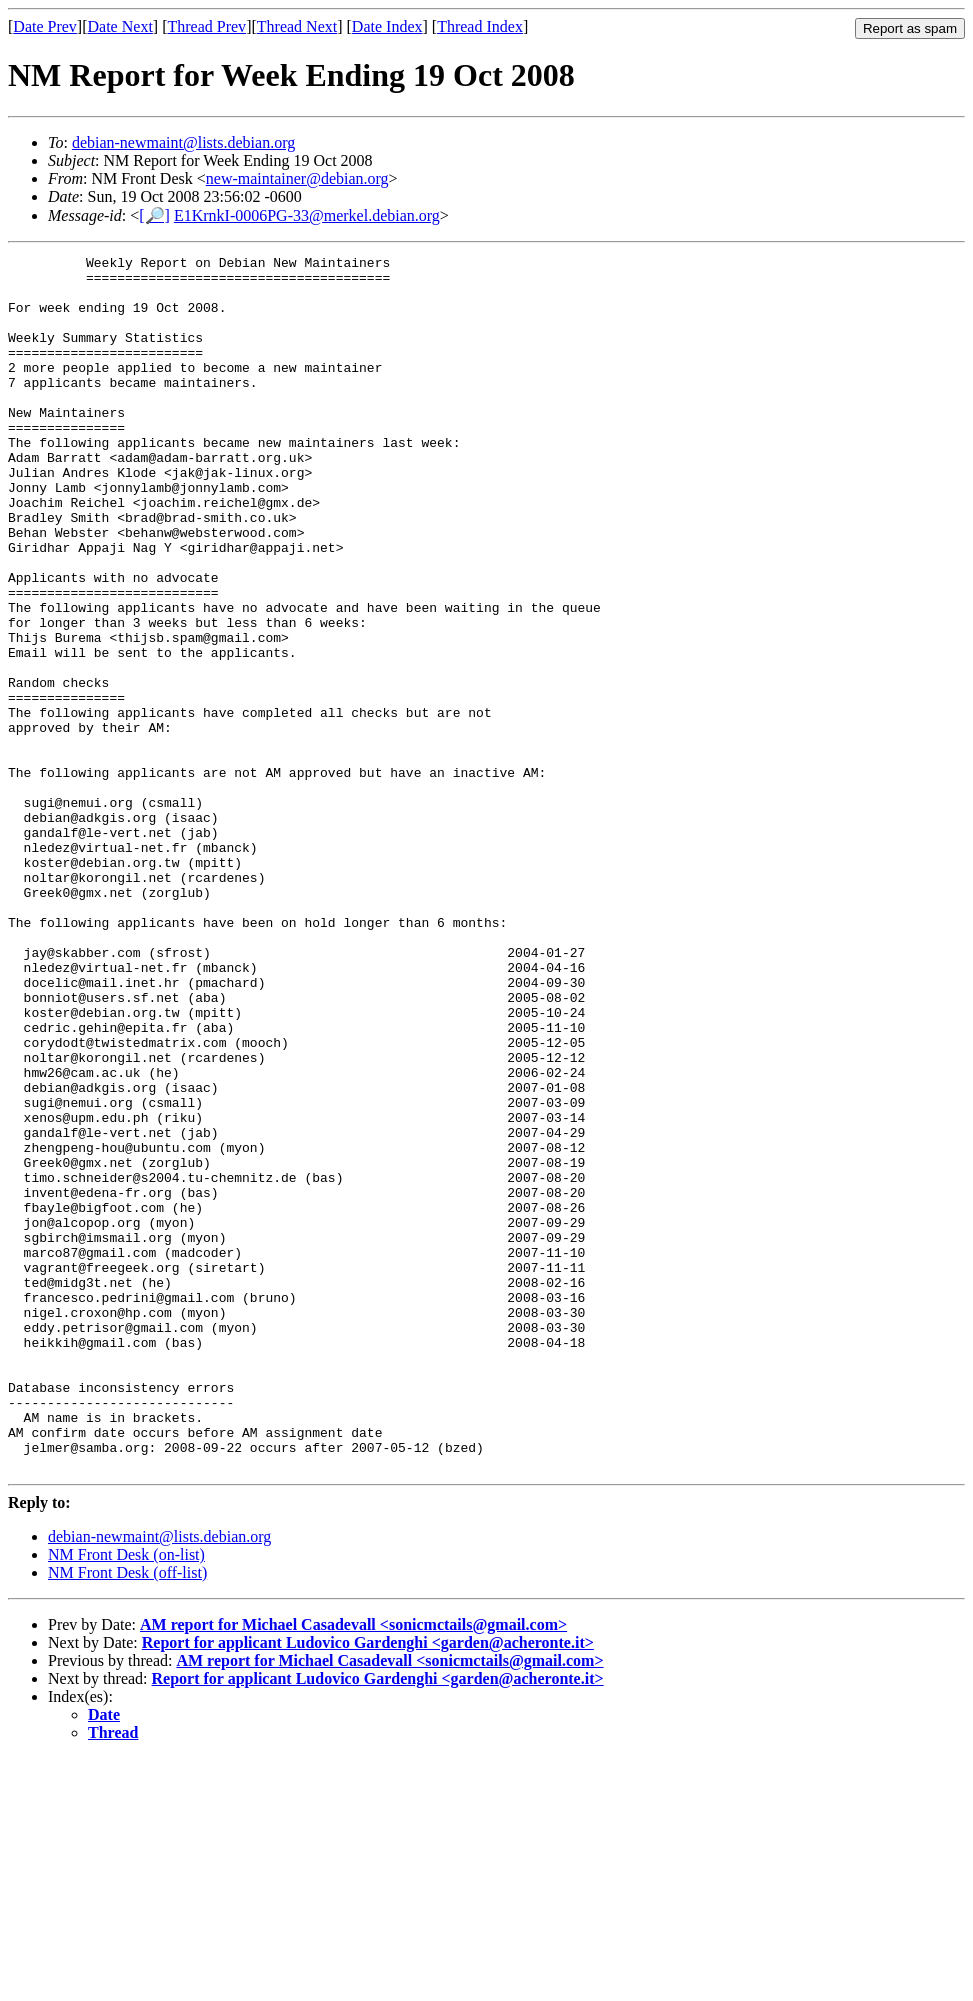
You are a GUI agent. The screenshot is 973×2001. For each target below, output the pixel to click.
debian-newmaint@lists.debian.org (183, 142)
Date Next (120, 26)
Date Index (387, 26)
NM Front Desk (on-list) (126, 1797)
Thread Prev (206, 26)
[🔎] (154, 215)
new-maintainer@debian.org (297, 178)
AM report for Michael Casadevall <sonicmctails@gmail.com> (353, 1867)
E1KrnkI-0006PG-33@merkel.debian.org (307, 215)
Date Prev (45, 26)
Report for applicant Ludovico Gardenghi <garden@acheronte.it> (368, 1885)
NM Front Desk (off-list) (127, 1815)
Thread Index (480, 26)
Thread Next (297, 26)
